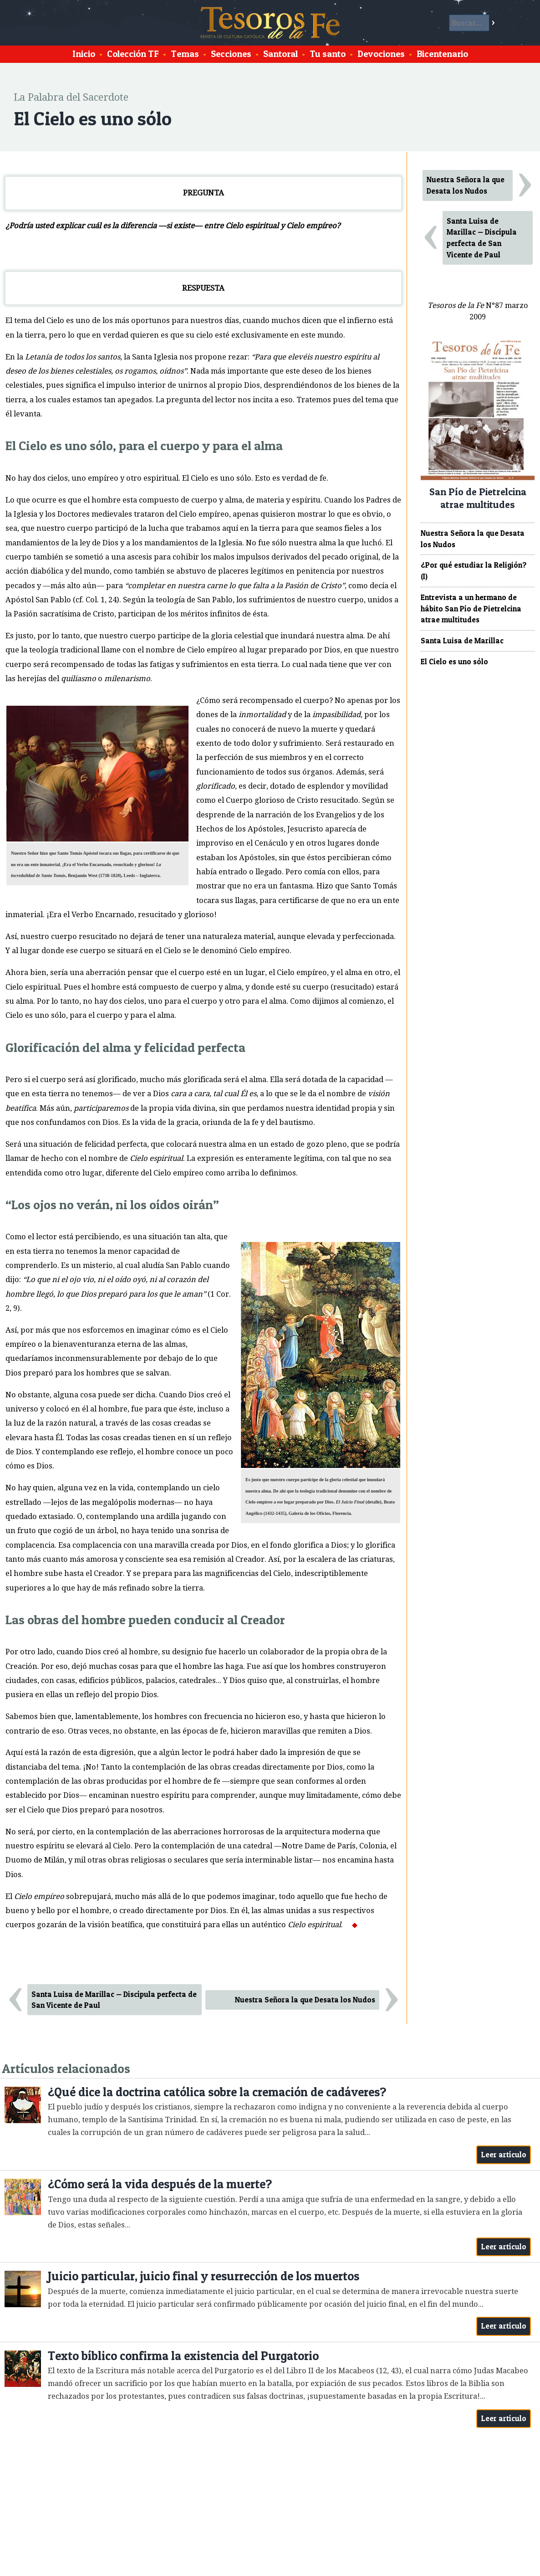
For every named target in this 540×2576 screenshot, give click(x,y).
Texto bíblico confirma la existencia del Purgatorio (183, 2355)
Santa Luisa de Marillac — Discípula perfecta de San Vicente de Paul (114, 2000)
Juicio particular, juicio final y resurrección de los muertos (203, 2276)
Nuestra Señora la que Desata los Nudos (305, 1999)
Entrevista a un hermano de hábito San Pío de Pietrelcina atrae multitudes (471, 609)
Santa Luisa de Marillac (462, 640)
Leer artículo (503, 2154)
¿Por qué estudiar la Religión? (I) (474, 570)
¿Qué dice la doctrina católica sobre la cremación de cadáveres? (217, 2091)
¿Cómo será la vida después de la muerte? (160, 2183)
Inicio (83, 53)
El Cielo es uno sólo (454, 661)
